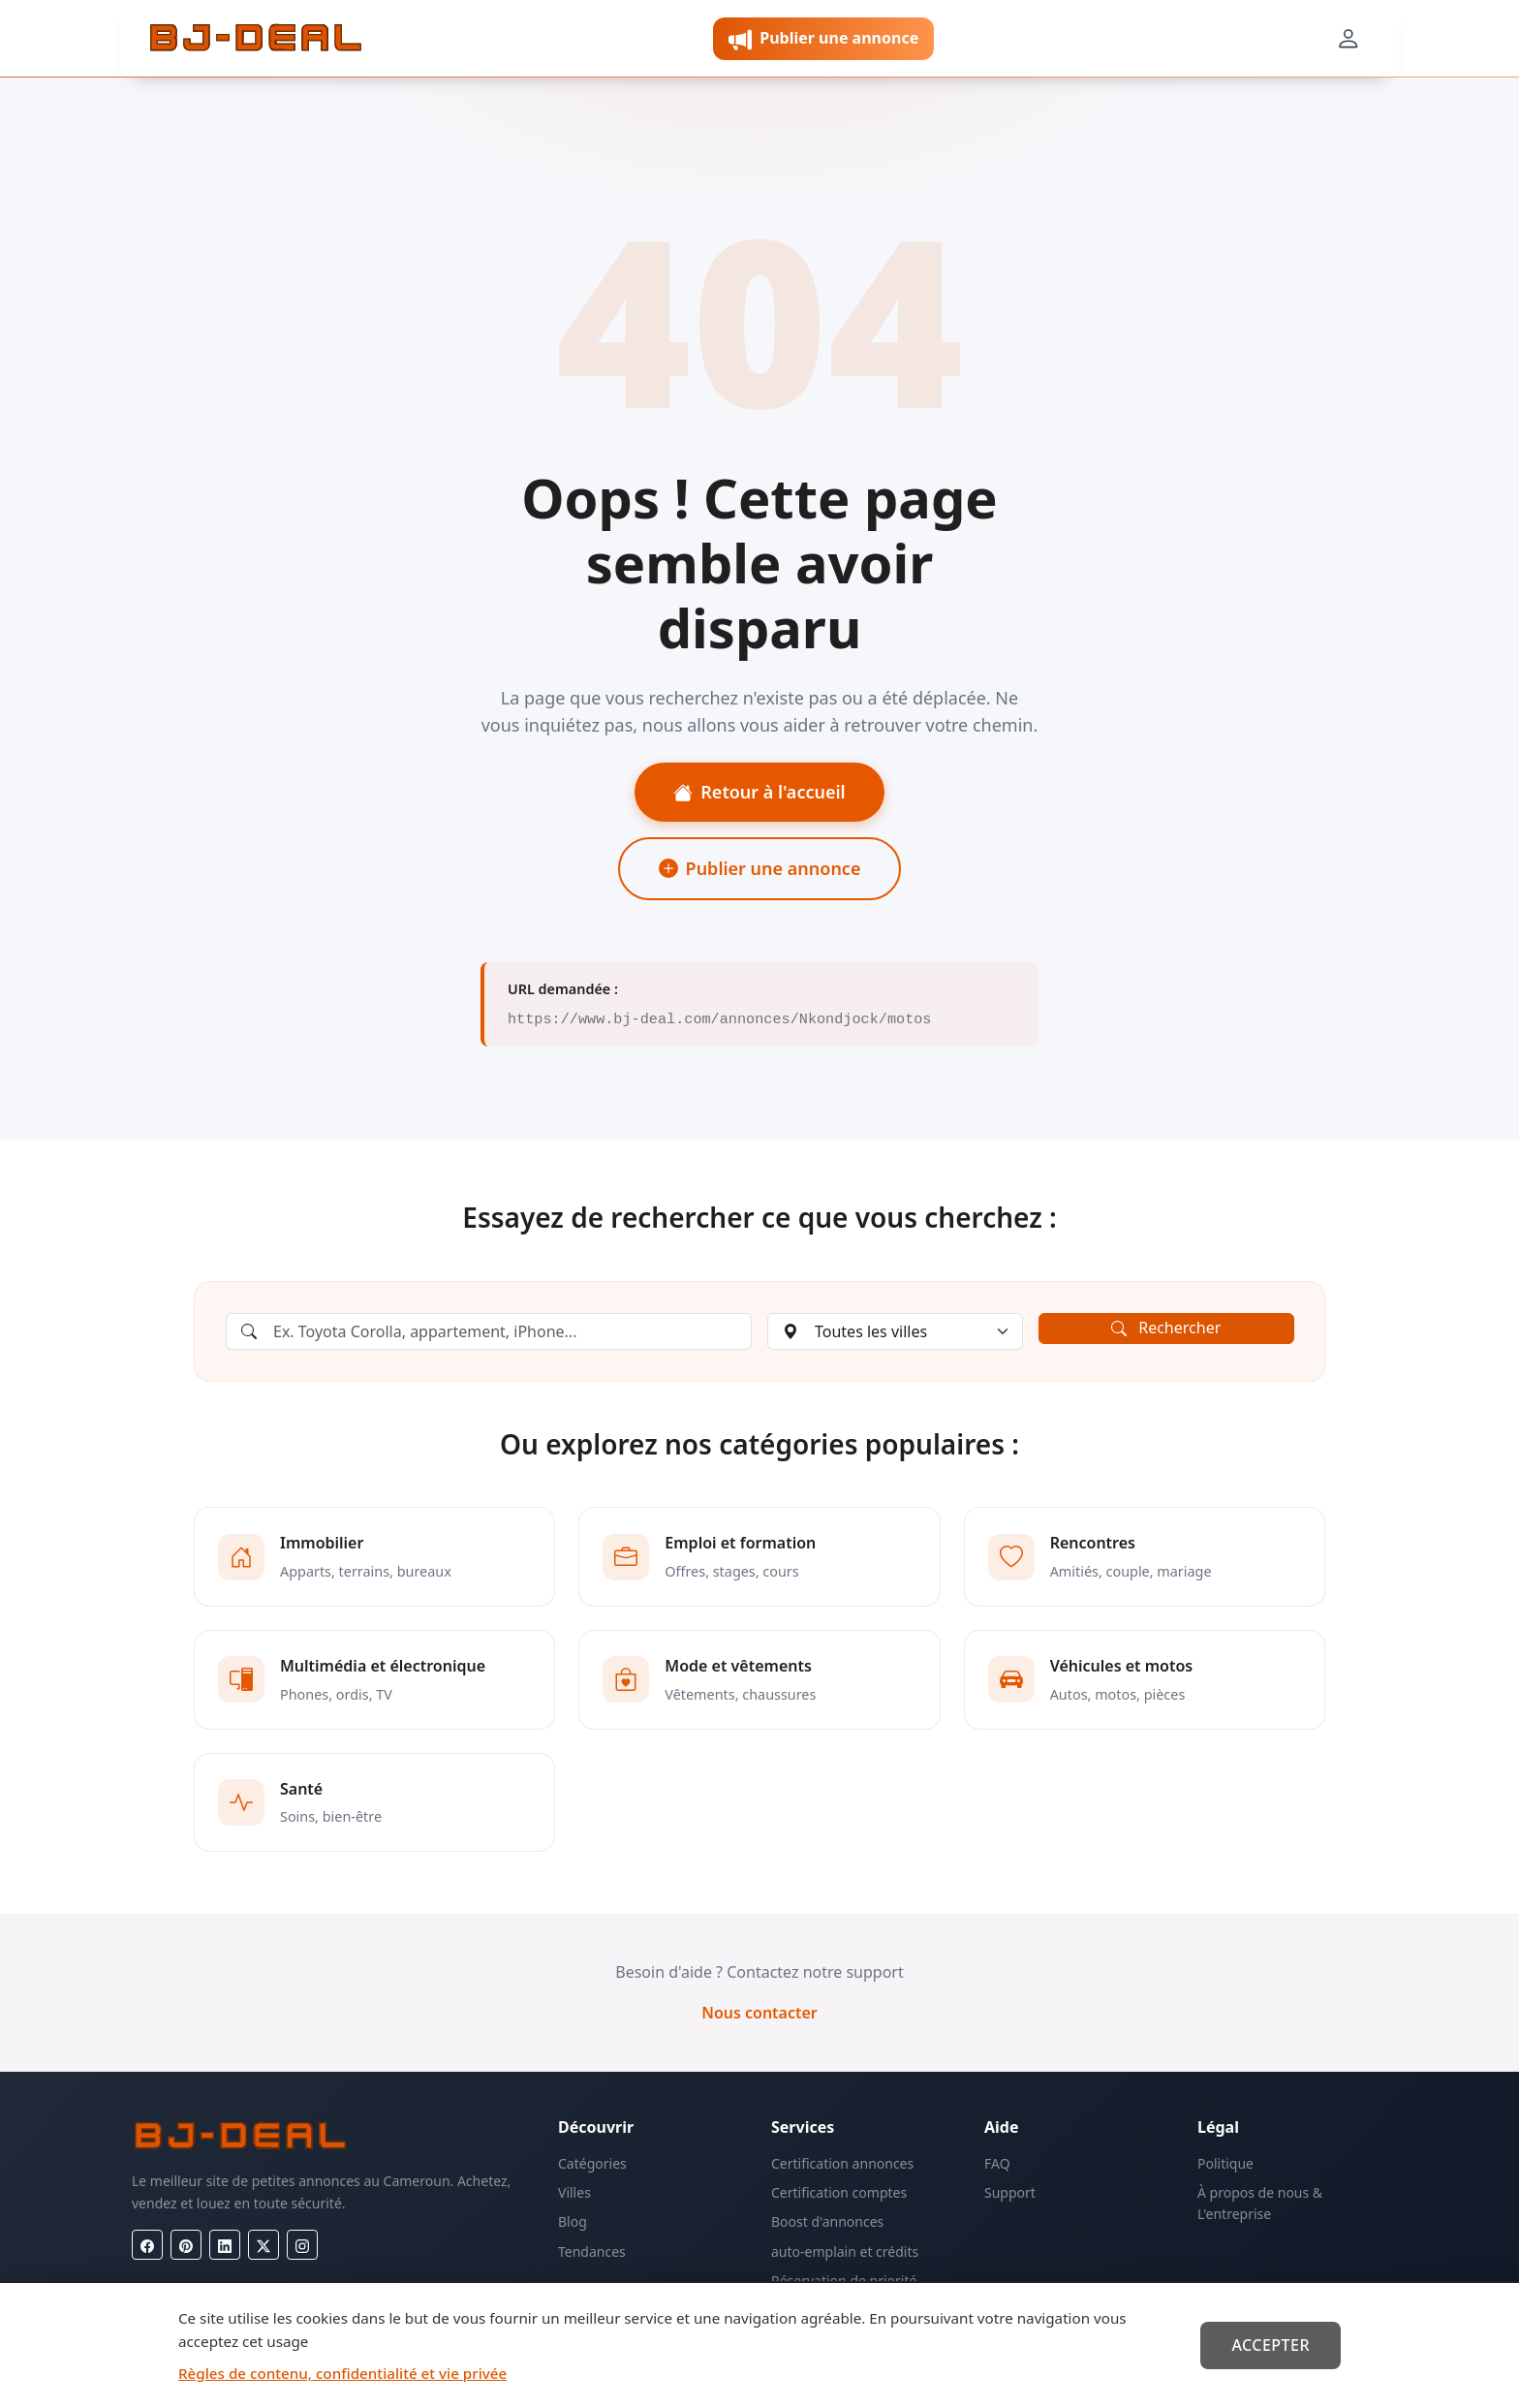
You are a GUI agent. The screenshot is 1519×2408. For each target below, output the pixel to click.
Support (1010, 2192)
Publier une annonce (760, 868)
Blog (572, 2221)
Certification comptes (839, 2192)
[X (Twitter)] (263, 2245)
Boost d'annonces (827, 2221)
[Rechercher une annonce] (489, 1331)
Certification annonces (842, 2163)
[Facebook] (147, 2245)
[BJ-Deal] (255, 39)
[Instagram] (302, 2245)
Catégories (592, 2163)
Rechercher (1166, 1327)
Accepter (1270, 2345)
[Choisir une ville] (895, 1331)
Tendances (592, 2251)
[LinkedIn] (224, 2245)
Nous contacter (759, 2012)
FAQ (997, 2163)
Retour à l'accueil (759, 791)
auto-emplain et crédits (844, 2251)
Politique (1225, 2163)
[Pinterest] (186, 2245)
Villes (574, 2192)
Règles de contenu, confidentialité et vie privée (342, 2373)
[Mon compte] (1348, 39)
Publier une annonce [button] (823, 39)
